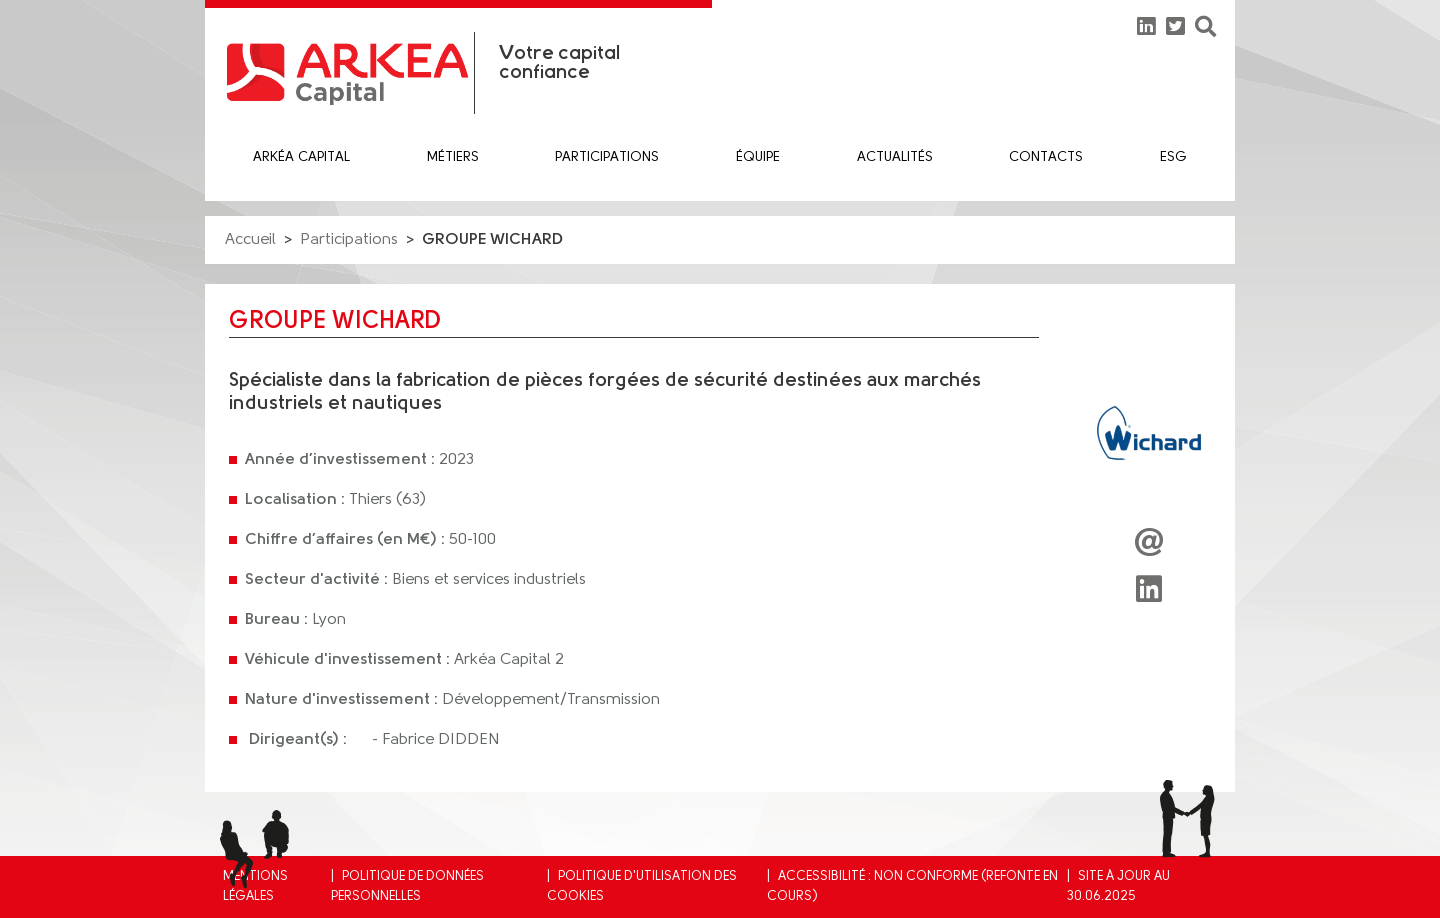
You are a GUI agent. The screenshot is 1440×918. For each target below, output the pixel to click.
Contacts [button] (1046, 157)
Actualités (895, 157)
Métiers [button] (453, 157)
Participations (607, 157)
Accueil (250, 240)
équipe (758, 157)
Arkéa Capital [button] (301, 157)
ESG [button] (1173, 157)
